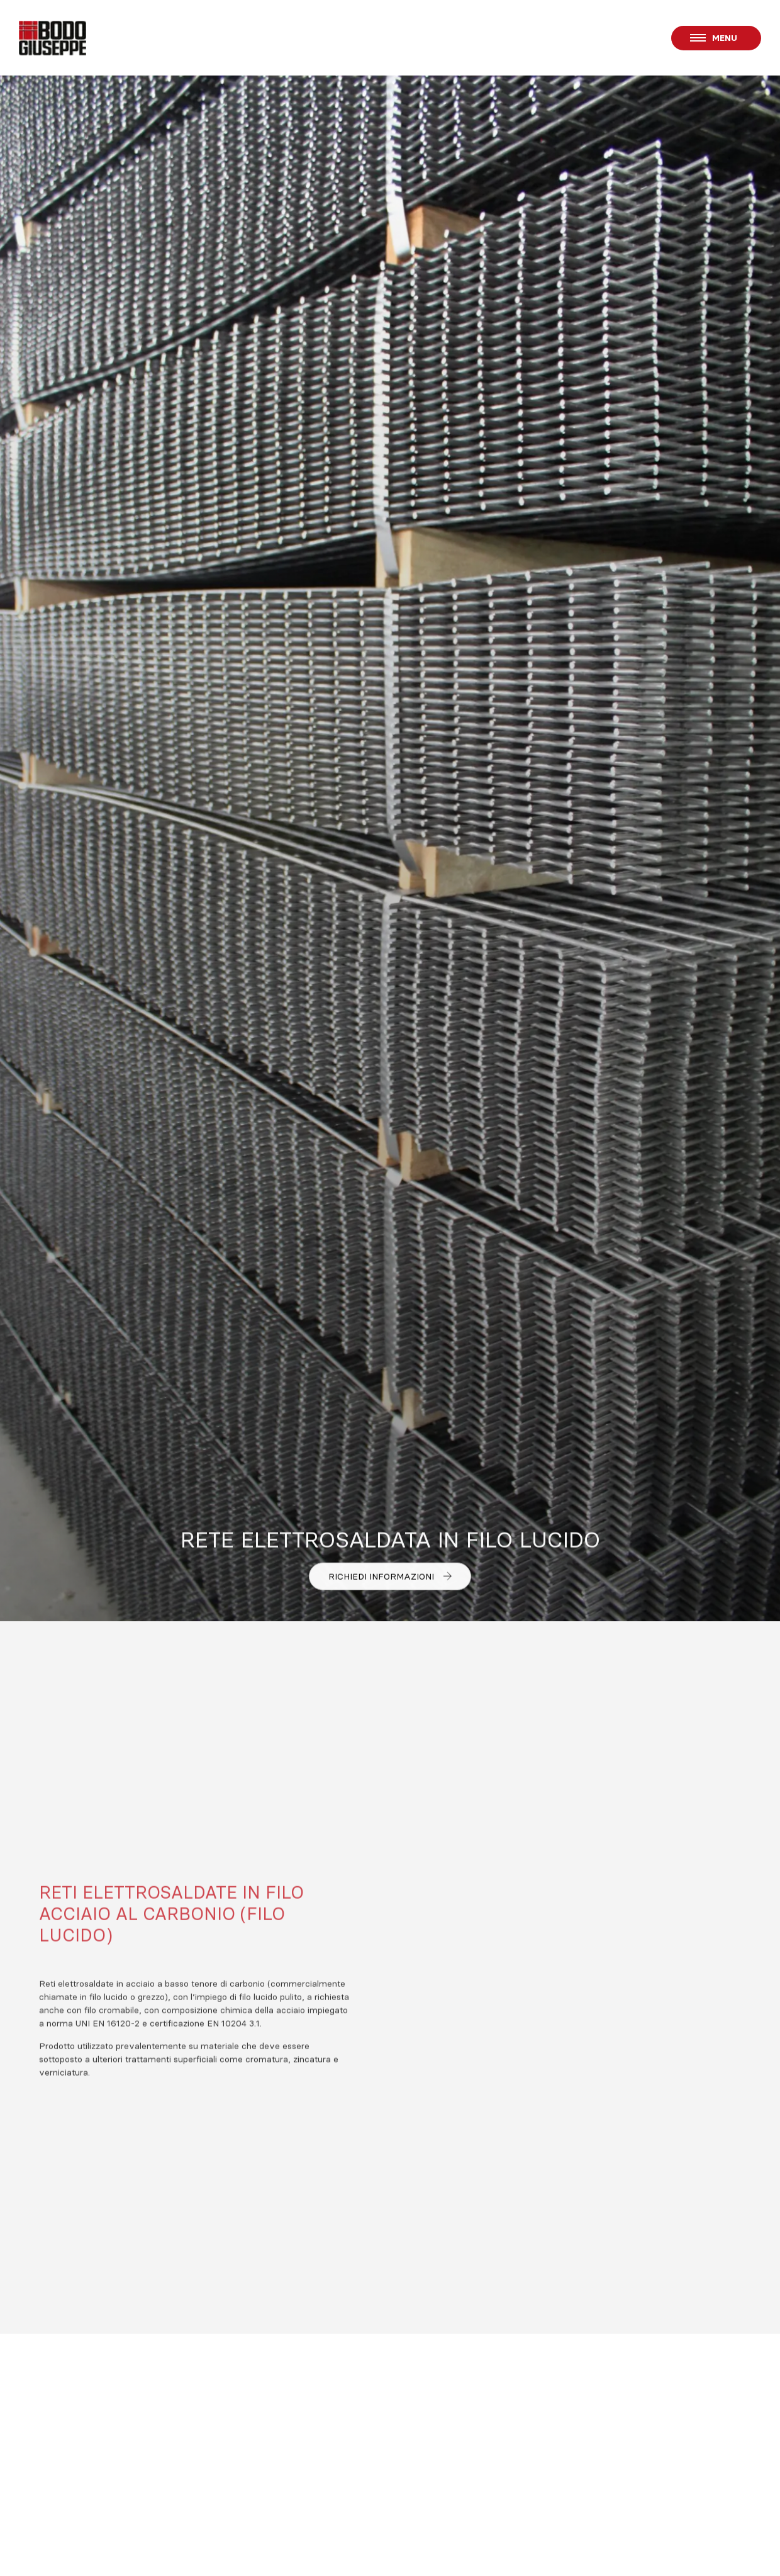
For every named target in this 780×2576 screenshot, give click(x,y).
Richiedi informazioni (390, 1577)
